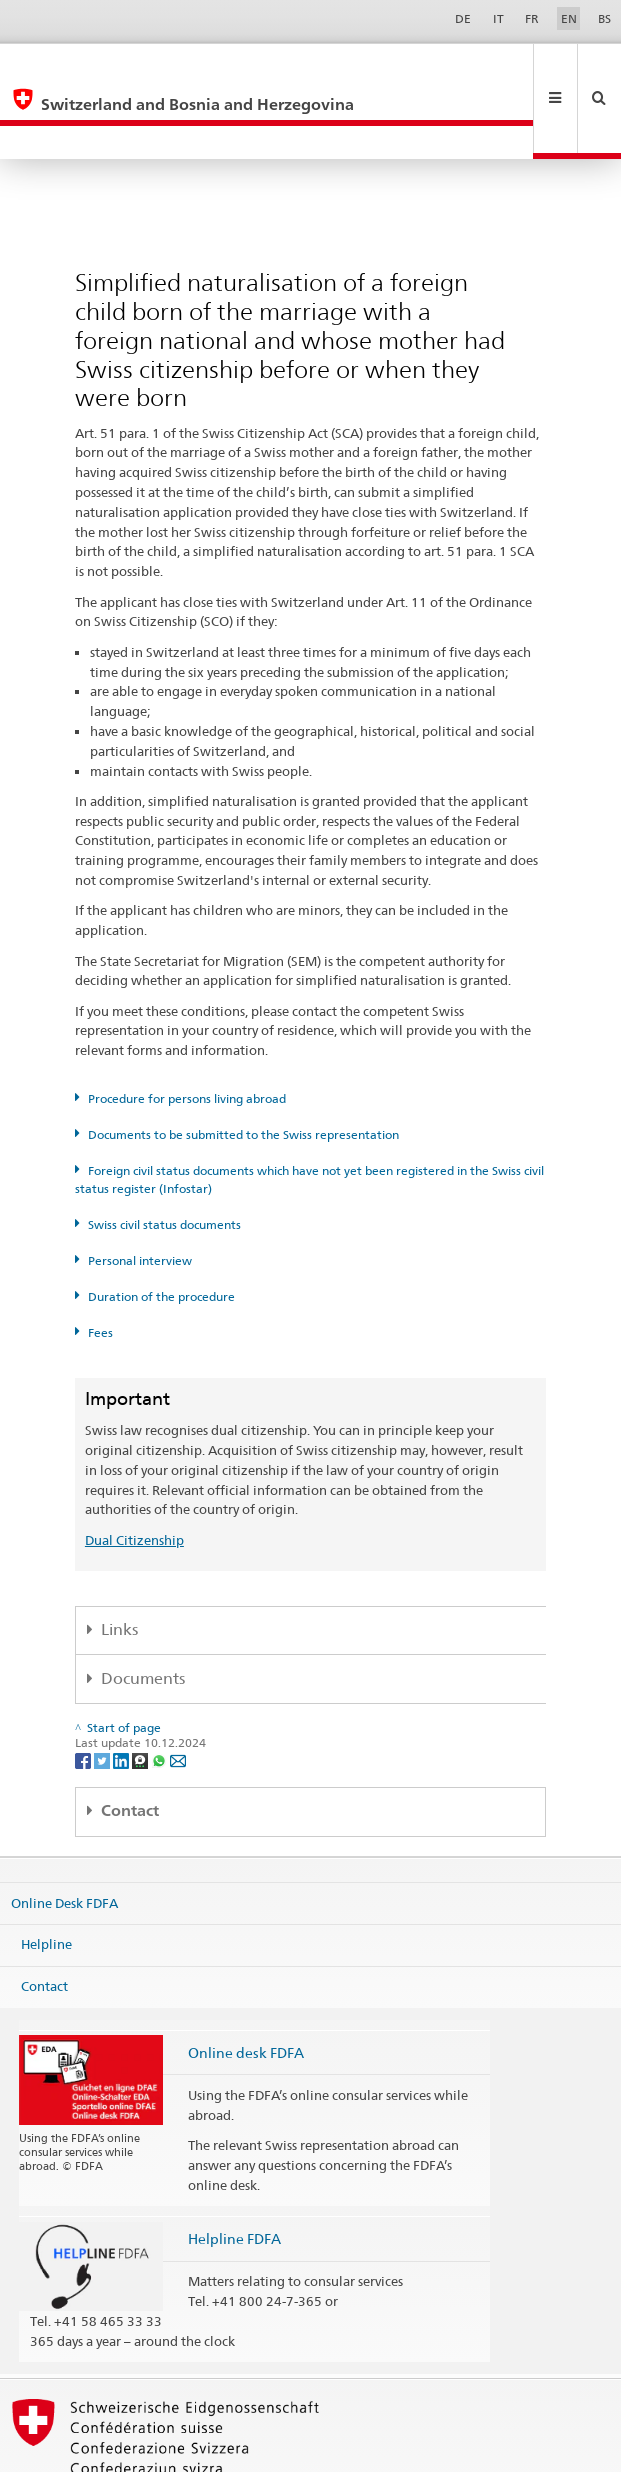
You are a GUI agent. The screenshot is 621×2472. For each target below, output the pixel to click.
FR (532, 18)
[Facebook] (84, 1692)
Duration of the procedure (161, 1229)
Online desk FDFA (246, 1985)
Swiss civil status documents (164, 1157)
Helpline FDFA (234, 2171)
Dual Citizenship (134, 1473)
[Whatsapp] (160, 1692)
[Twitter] (103, 1692)
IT (498, 18)
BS (604, 18)
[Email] (178, 1692)
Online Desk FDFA (64, 1835)
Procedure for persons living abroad (187, 1031)
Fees (100, 1265)
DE (463, 18)
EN (569, 18)
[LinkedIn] (122, 1692)
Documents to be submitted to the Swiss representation (243, 1067)
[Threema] (141, 1692)
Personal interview (140, 1193)
